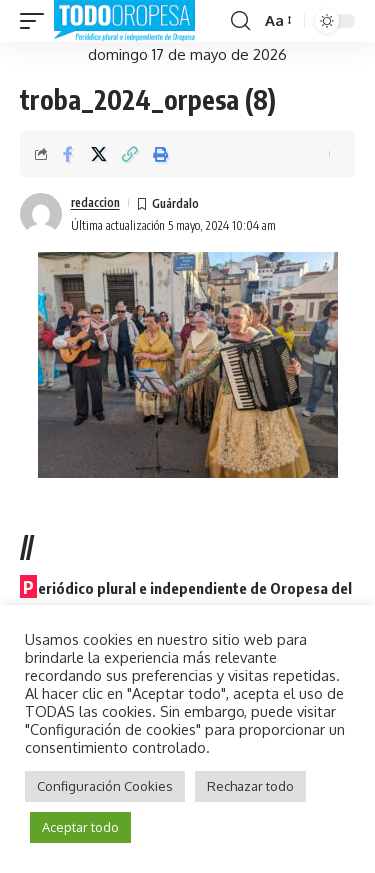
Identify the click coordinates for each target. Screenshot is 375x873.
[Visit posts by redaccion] (41, 214)
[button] (37, 21)
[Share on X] (99, 154)
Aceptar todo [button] (80, 827)
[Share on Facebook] (68, 154)
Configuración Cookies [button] (105, 786)
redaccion (95, 202)
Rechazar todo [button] (250, 786)
